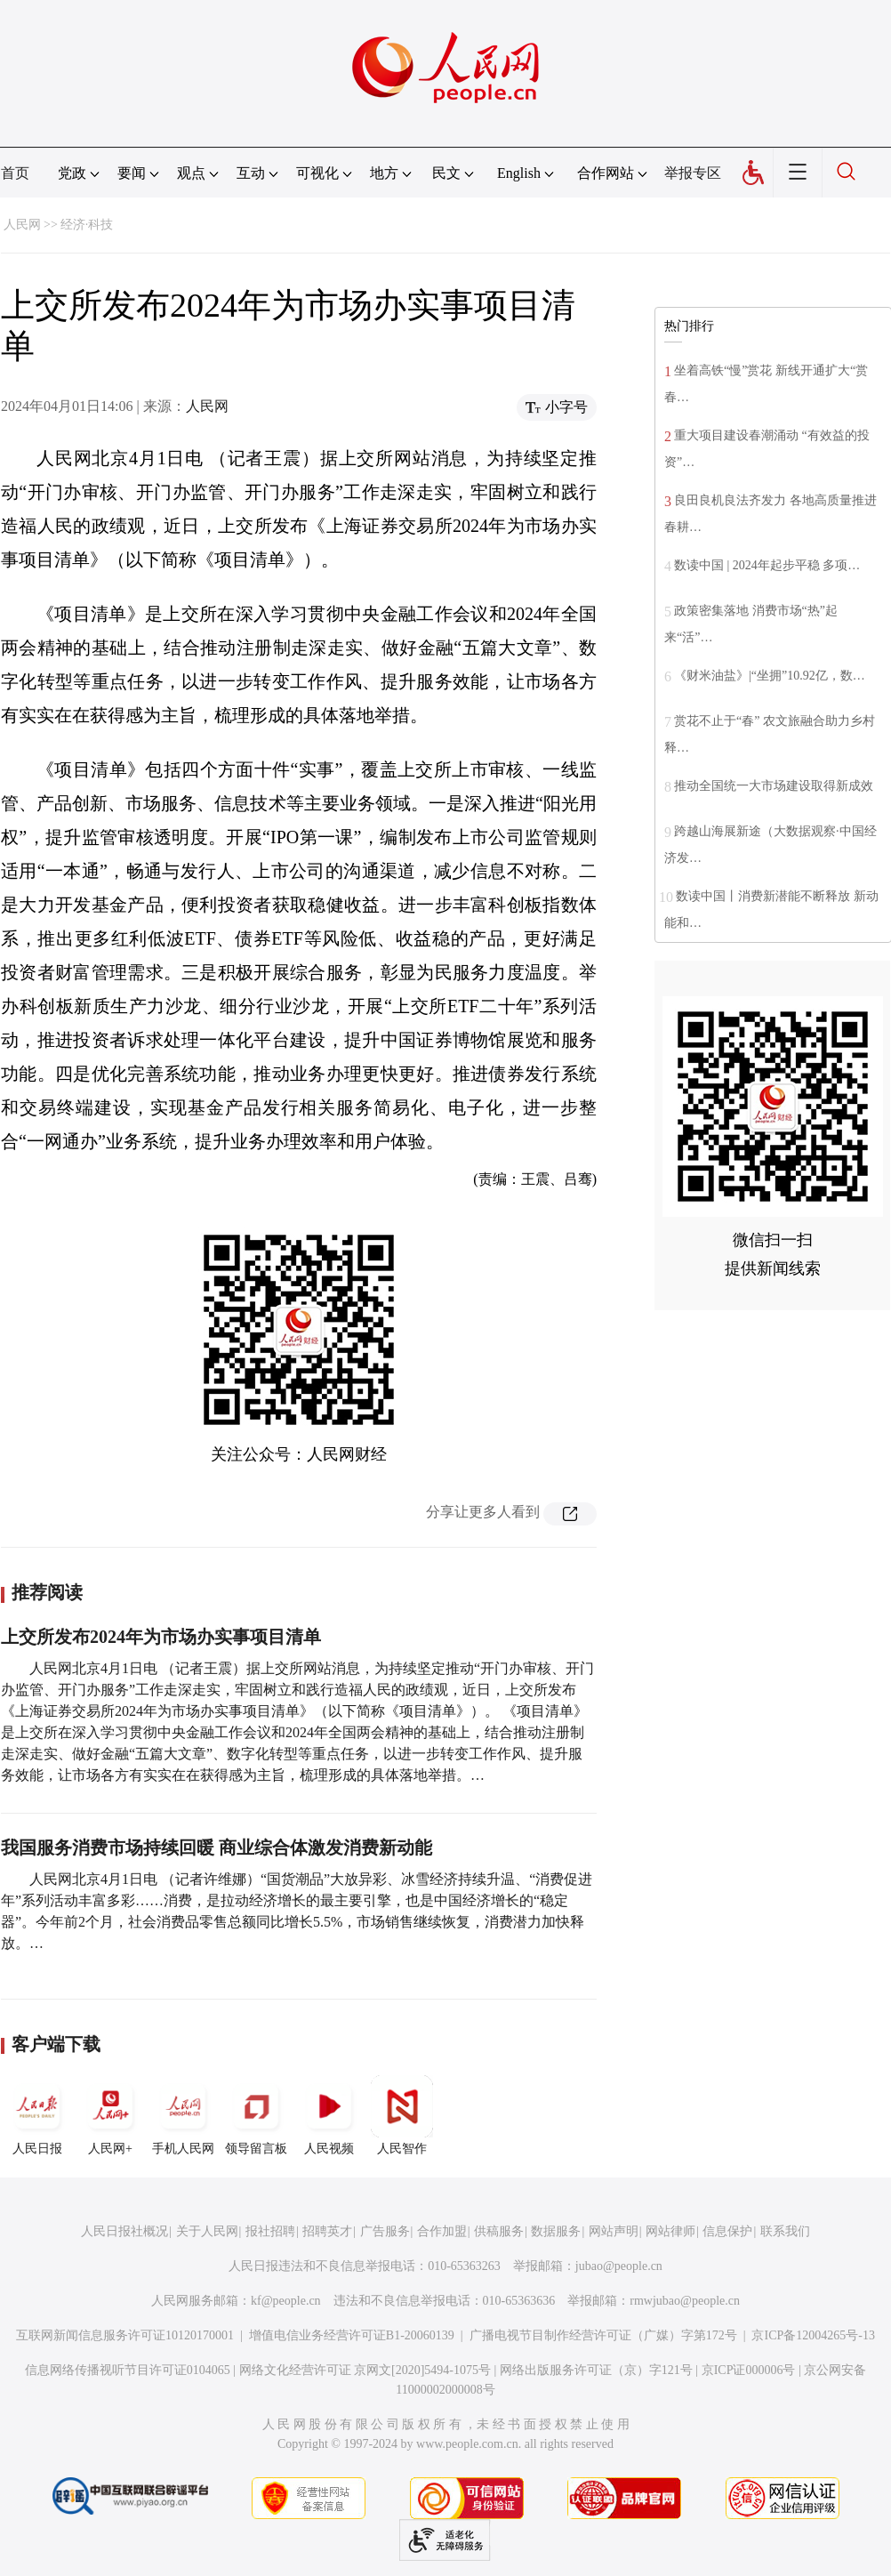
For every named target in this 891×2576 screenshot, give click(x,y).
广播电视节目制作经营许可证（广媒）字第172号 (603, 2335)
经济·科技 (87, 224)
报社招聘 (270, 2231)
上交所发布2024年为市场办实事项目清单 (161, 1636)
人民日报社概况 (124, 2231)
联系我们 (785, 2231)
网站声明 (613, 2231)
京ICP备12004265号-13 (812, 2335)
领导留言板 (256, 2115)
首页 (15, 173)
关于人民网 (207, 2231)
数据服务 (556, 2231)
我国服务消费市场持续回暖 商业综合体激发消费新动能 (216, 1847)
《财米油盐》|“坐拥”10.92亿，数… (769, 675)
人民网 (22, 224)
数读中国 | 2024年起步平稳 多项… (767, 565)
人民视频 (329, 2115)
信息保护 (727, 2231)
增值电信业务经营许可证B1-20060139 (351, 2335)
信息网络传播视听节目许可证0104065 (127, 2370)
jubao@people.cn (618, 2266)
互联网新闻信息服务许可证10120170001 (125, 2335)
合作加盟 (442, 2231)
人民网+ (110, 2115)
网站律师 (670, 2231)
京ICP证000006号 (749, 2370)
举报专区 (692, 173)
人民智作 (402, 2115)
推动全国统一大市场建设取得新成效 (773, 786)
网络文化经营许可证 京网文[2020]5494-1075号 (365, 2370)
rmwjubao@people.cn (685, 2300)
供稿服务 (499, 2231)
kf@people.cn (286, 2300)
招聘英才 (327, 2231)
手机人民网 (183, 2115)
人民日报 (37, 2115)
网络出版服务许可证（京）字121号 (596, 2370)
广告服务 (385, 2231)
